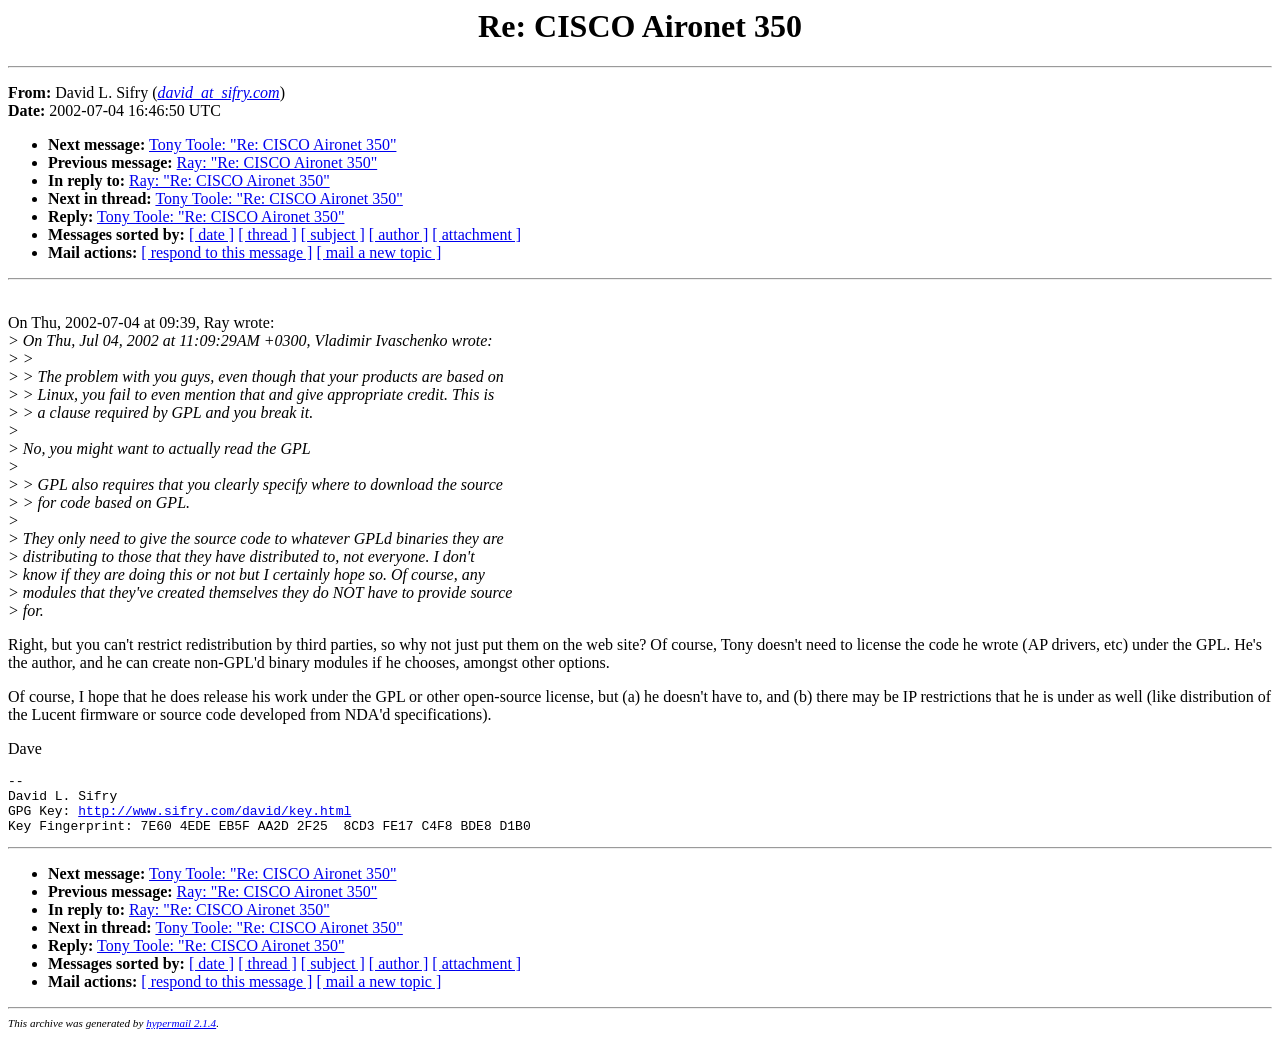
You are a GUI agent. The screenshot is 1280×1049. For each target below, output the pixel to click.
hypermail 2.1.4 (181, 1035)
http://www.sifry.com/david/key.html (214, 819)
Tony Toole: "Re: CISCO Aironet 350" (272, 144)
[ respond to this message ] (226, 252)
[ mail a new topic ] (378, 252)
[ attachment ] (476, 234)
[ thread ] (267, 234)
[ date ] (211, 234)
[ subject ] (333, 234)
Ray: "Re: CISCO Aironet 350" (277, 162)
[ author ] (399, 234)
